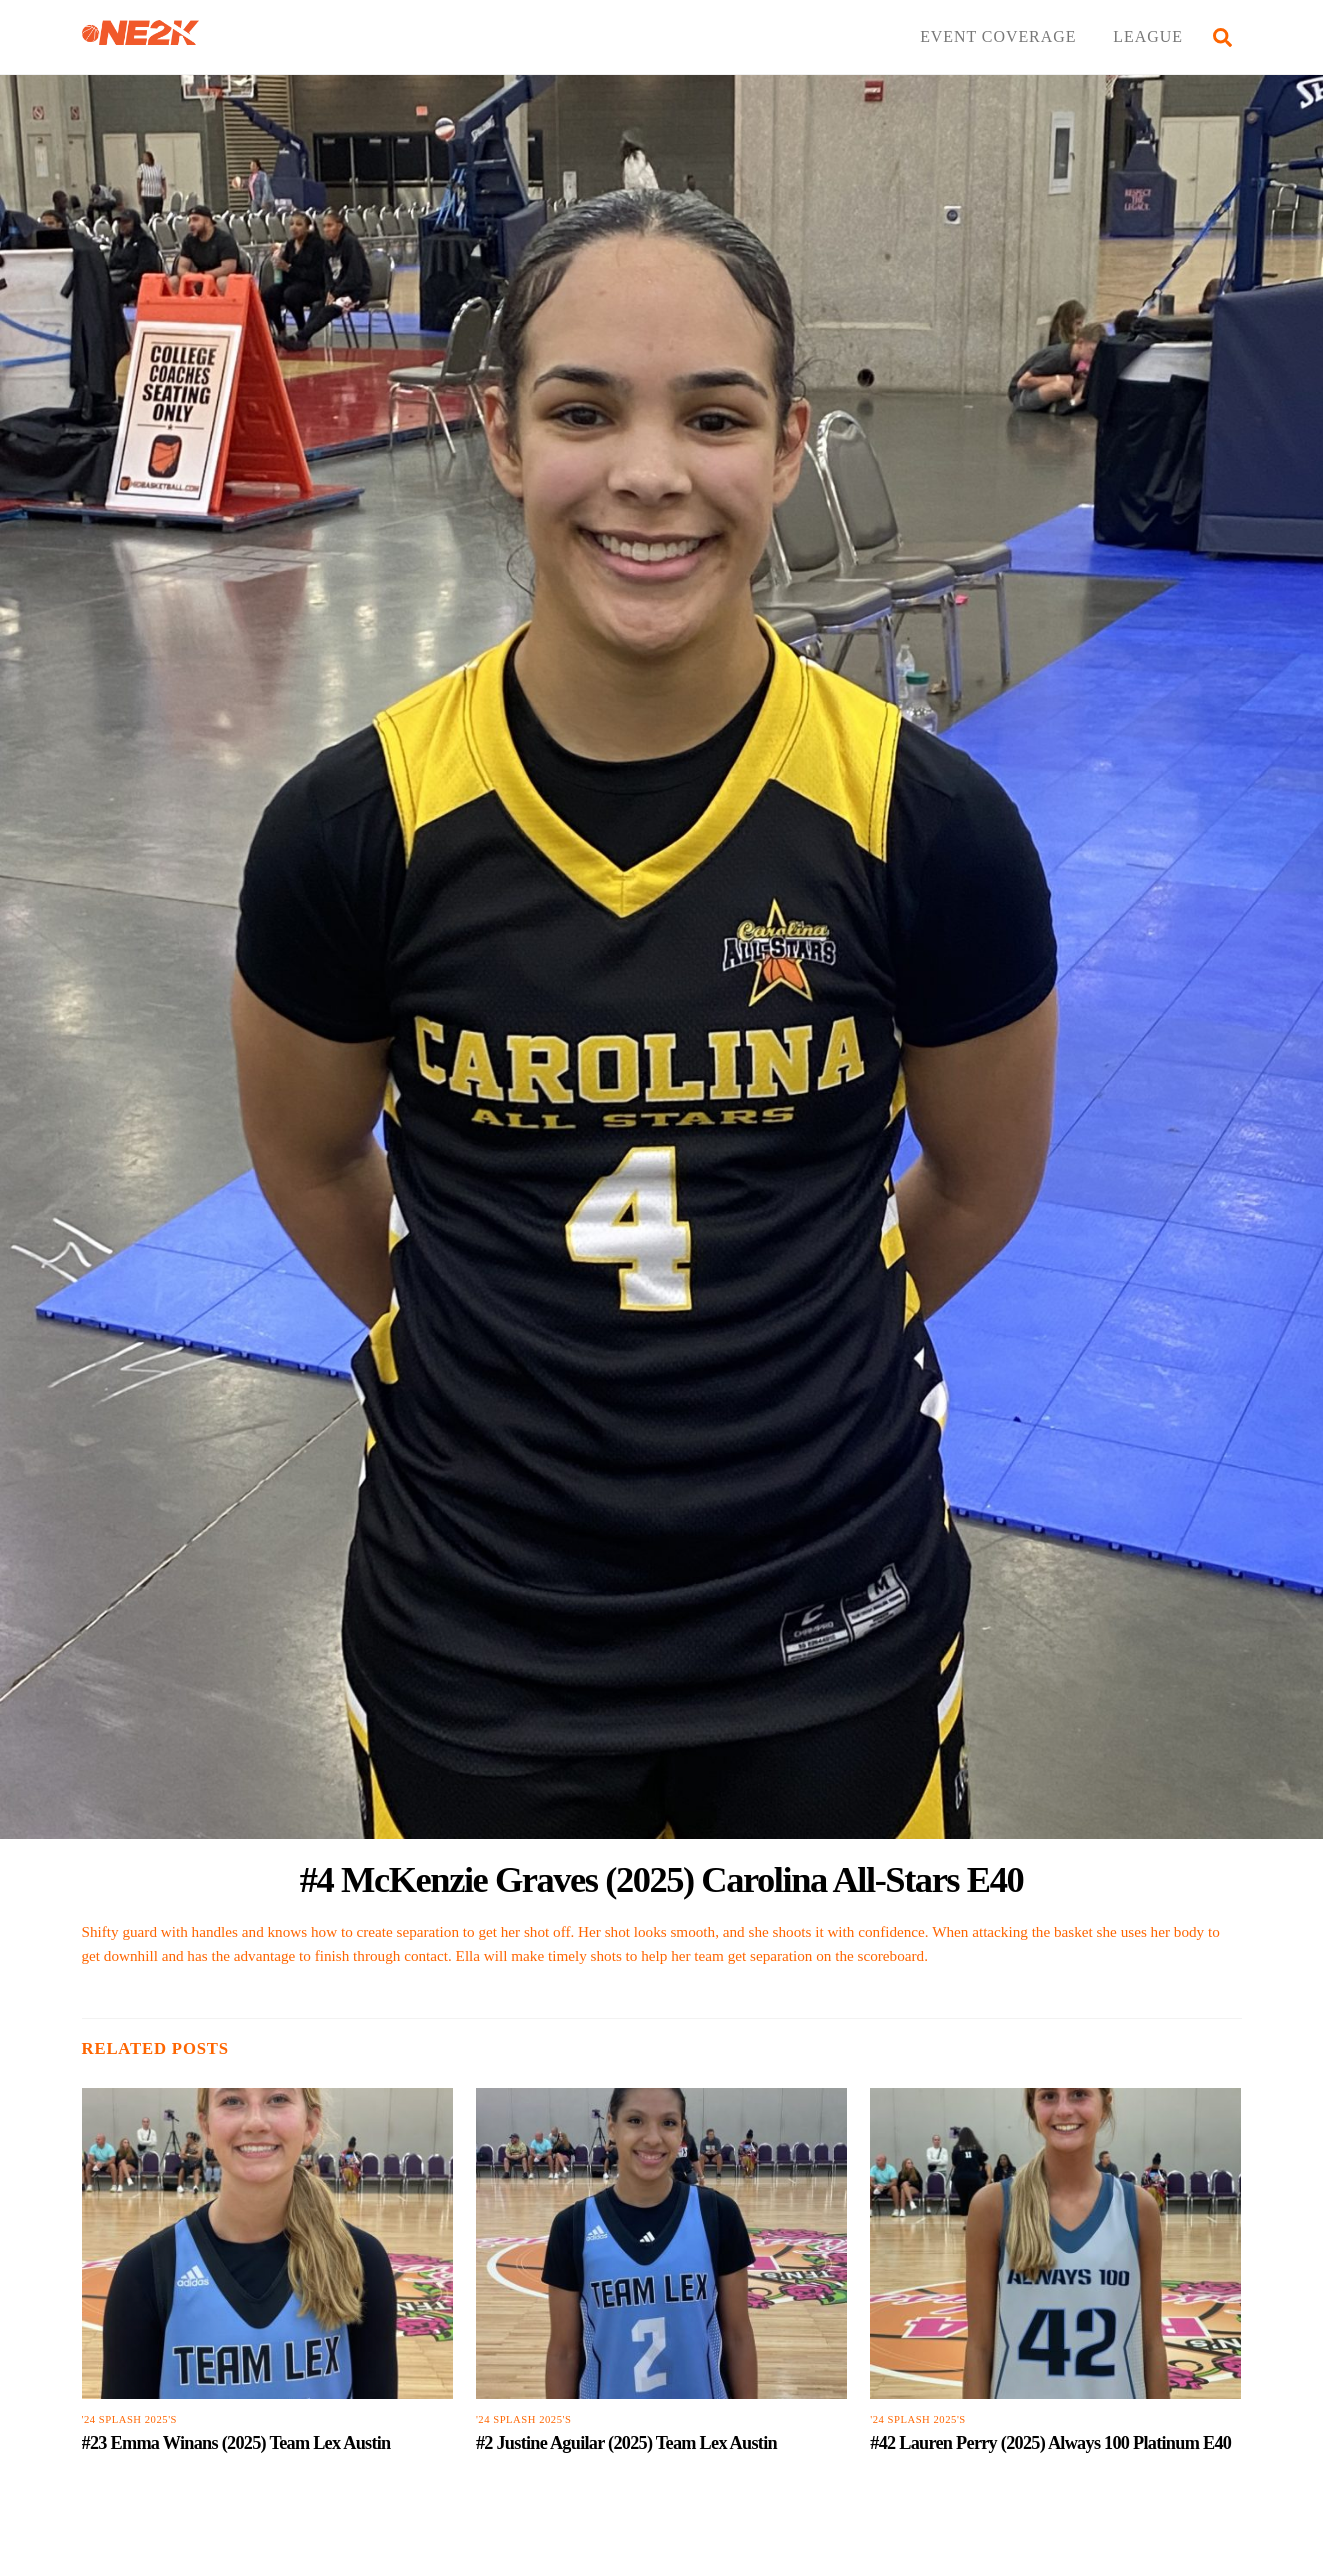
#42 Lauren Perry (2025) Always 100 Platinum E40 (1050, 2443)
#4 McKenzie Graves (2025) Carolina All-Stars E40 (661, 1879)
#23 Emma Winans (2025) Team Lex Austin (236, 2443)
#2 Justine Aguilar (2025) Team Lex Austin (626, 2443)
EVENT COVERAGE (998, 36)
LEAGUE (1148, 36)
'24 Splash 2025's (130, 2419)
